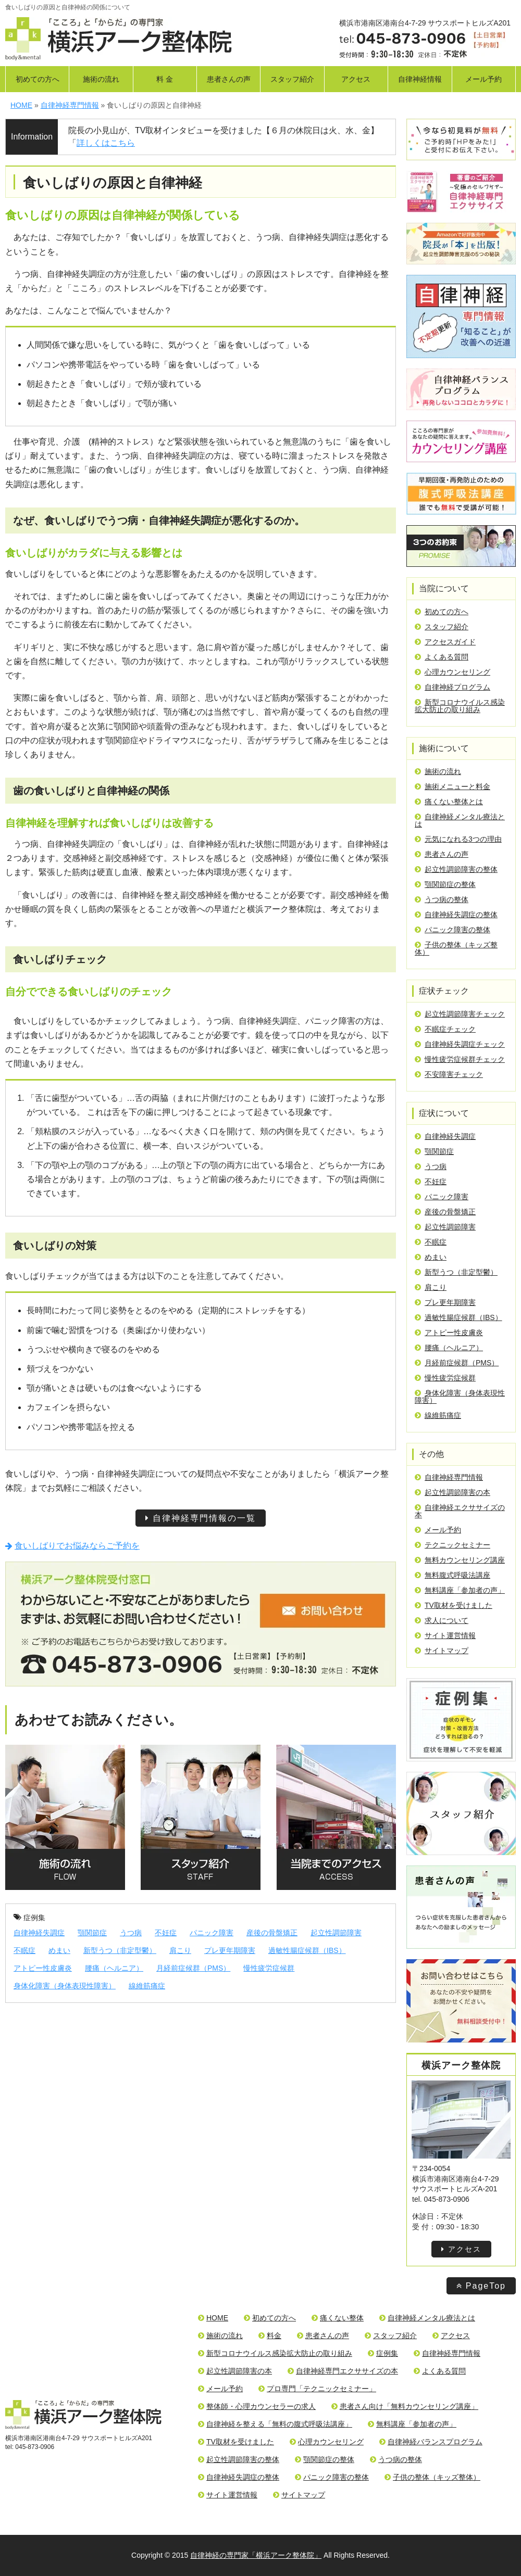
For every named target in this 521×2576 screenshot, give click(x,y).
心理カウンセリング (452, 672)
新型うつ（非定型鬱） (119, 1950)
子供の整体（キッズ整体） (456, 948)
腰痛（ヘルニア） (114, 1968)
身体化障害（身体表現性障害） (65, 1986)
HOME (213, 2318)
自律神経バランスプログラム (430, 2442)
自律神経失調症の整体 (456, 914)
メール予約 (483, 79)
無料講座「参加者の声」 (460, 1590)
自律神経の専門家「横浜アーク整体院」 (255, 2555)
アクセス (355, 79)
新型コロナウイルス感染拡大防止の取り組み (460, 706)
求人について (441, 1620)
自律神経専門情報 (449, 1477)
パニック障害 (211, 1932)
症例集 (29, 1917)
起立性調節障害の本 (452, 1492)
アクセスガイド (445, 642)
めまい (59, 1950)
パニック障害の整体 (452, 929)
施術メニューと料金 (452, 786)
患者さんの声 (229, 79)
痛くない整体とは (449, 801)
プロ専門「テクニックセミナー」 (317, 2388)
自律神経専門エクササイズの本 (343, 2371)
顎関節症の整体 (445, 884)
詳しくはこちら (106, 142)
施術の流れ (101, 79)
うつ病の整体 (441, 899)
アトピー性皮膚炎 (43, 1968)
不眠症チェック (445, 1029)
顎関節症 (92, 1932)
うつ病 (131, 1932)
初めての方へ (37, 79)
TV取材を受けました (453, 1605)
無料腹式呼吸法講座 (452, 1575)
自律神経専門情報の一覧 (200, 1518)
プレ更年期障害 (229, 1950)
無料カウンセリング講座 (460, 1560)
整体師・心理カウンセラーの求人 (257, 2406)
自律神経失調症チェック (460, 1044)
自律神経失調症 (39, 1932)
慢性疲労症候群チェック (460, 1059)
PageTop (481, 2285)
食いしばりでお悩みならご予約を (72, 1545)
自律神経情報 (420, 79)
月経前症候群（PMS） (193, 1968)
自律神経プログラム (452, 687)
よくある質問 (441, 657)
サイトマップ (441, 1650)
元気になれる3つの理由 (458, 839)
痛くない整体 (338, 2318)
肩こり (180, 1950)
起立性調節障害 (336, 1932)
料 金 (164, 79)
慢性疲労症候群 (268, 1968)
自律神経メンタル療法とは (460, 820)
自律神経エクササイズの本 (460, 1511)
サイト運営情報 (445, 1635)
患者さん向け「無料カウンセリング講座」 (404, 2406)
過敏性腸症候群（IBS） (307, 1950)
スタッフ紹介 (292, 79)
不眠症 (24, 1950)
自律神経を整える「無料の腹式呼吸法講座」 (275, 2424)
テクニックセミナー (452, 1545)
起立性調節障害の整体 (456, 869)
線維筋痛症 (147, 1986)
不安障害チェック (449, 1074)
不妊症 (166, 1932)
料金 (269, 2335)
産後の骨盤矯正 (271, 1932)
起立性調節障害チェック (460, 1014)
